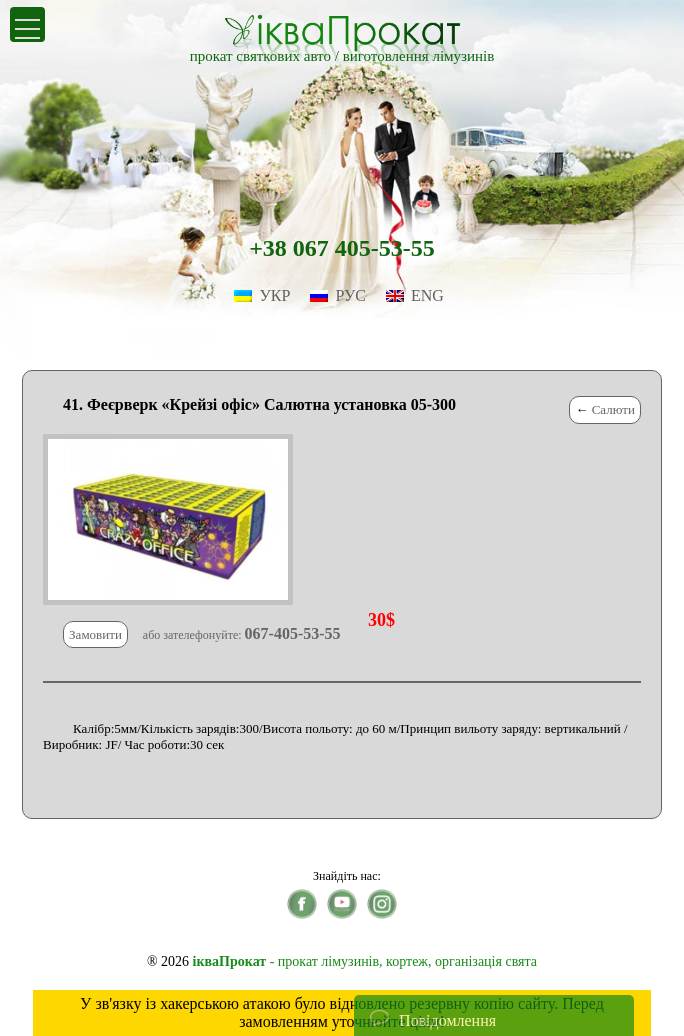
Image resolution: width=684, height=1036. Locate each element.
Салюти (613, 409)
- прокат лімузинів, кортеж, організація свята (365, 961)
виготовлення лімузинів (419, 56)
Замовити (95, 634)
